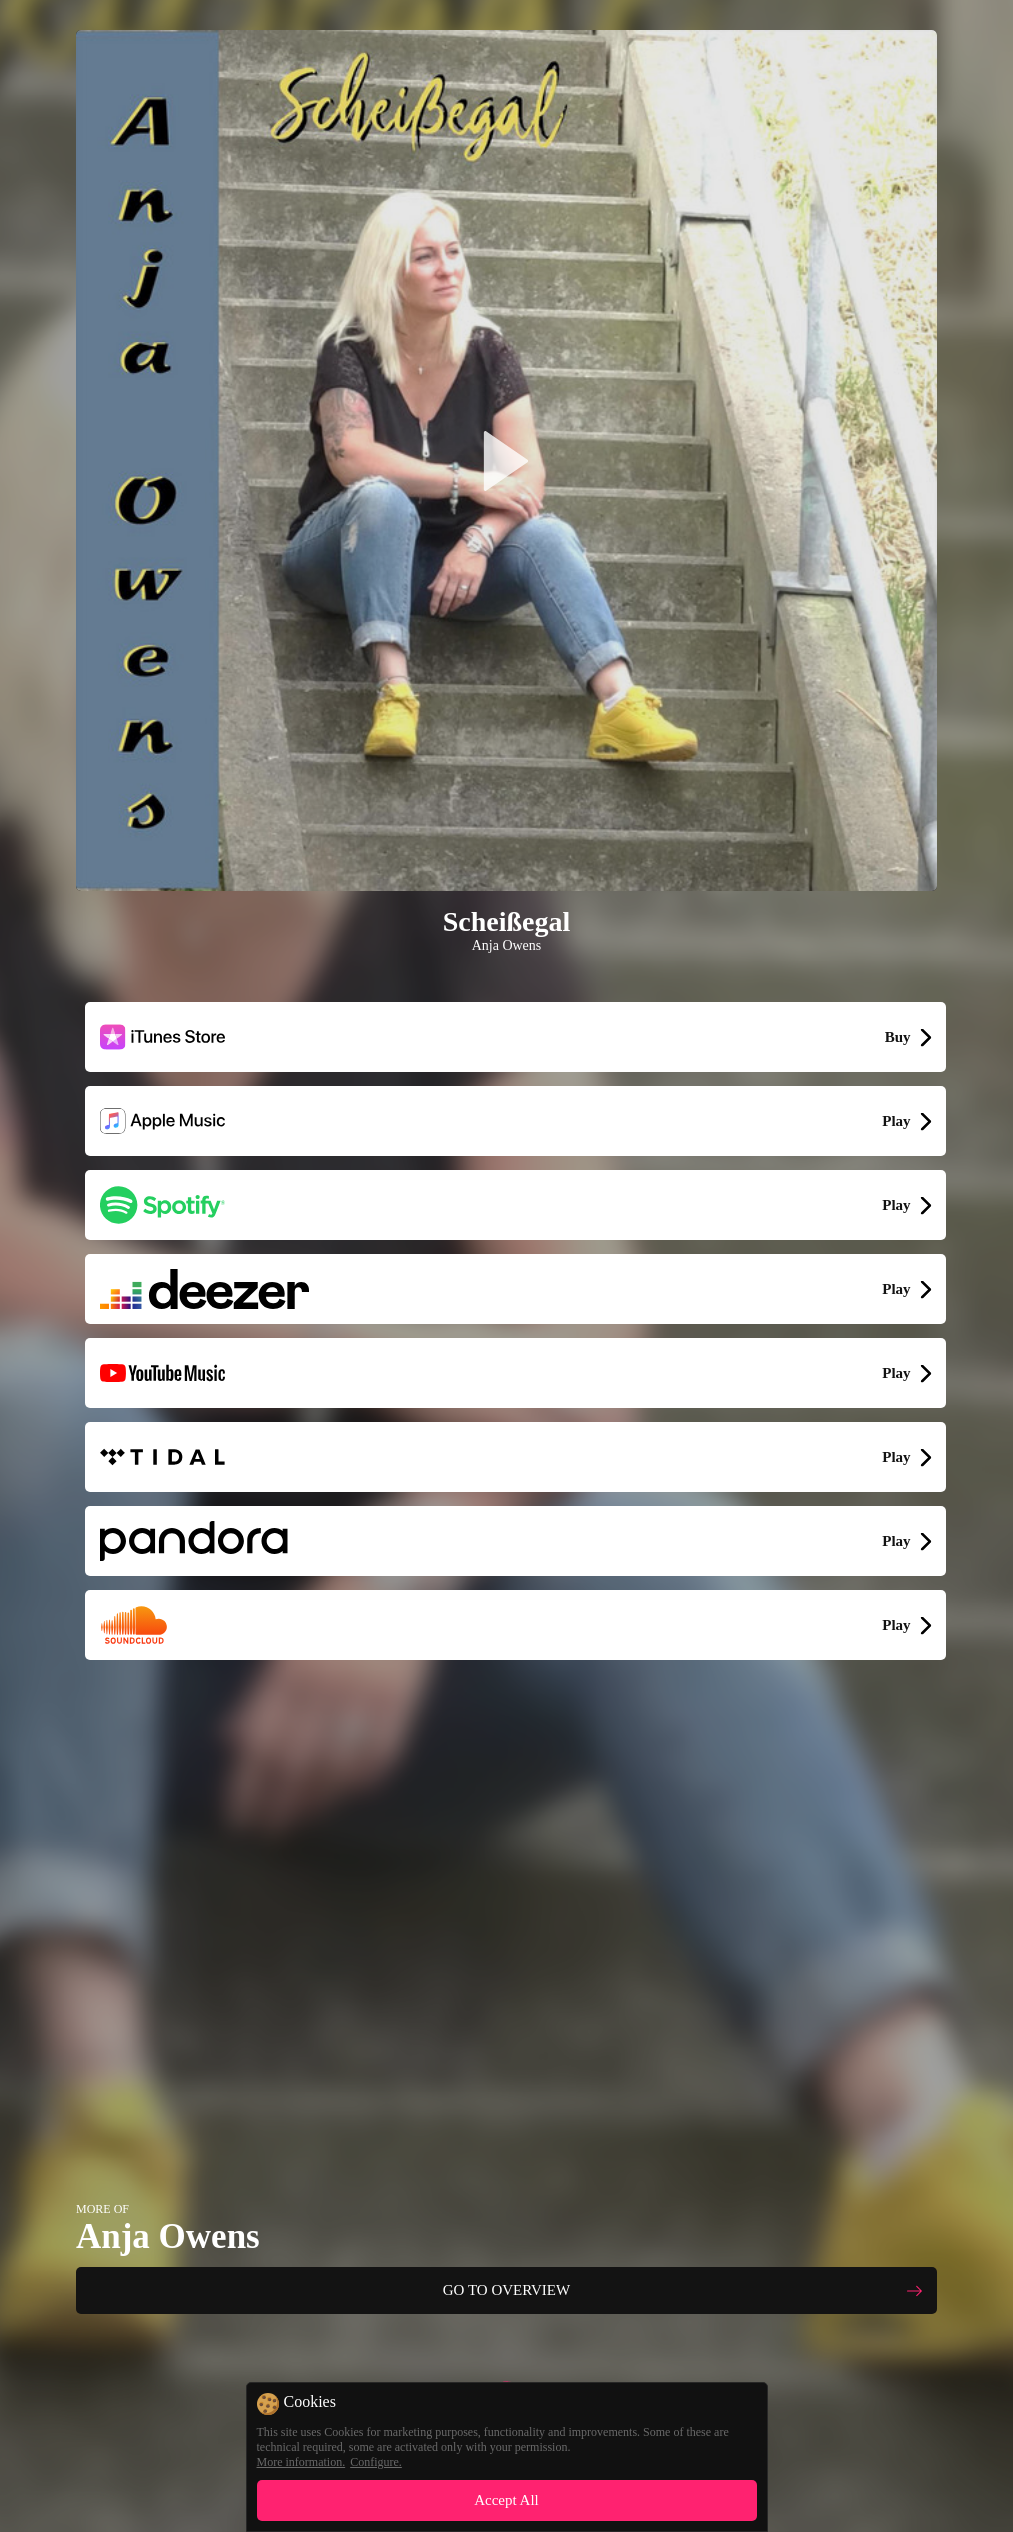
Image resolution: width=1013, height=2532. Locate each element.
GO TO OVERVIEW (506, 2290)
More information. (301, 2462)
